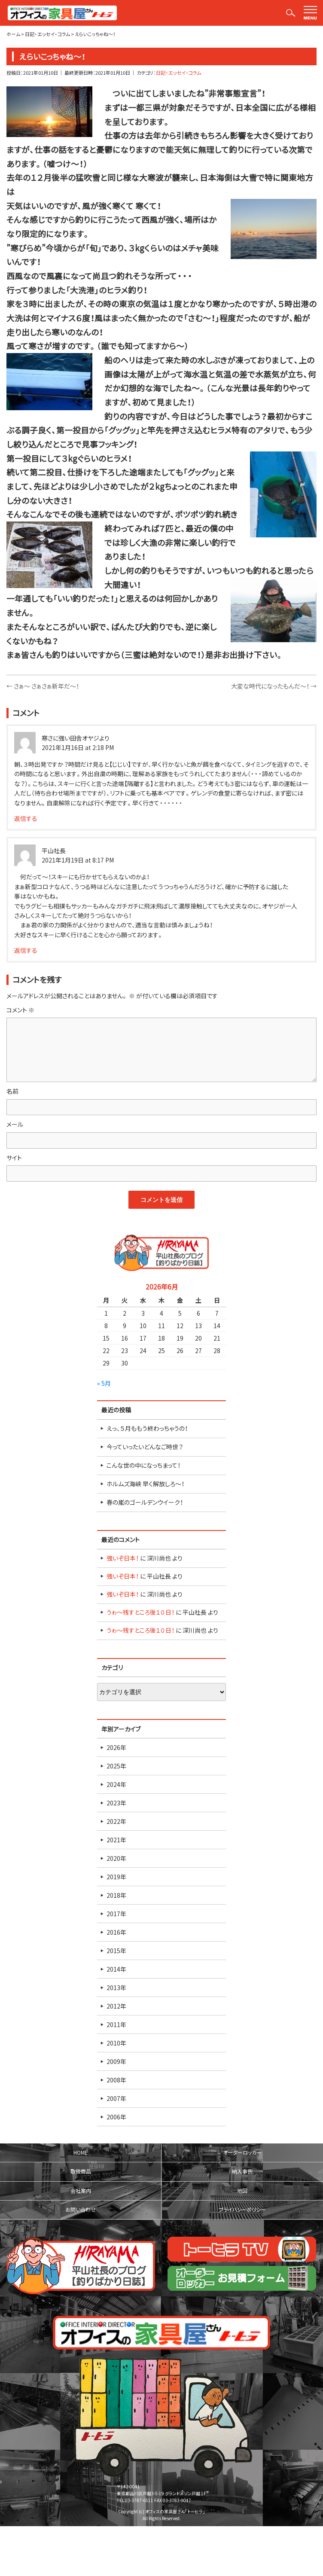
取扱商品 (80, 2171)
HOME (80, 2152)
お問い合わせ (80, 2209)
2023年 (116, 1803)
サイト (14, 1157)
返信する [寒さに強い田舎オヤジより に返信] (25, 818)
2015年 (116, 1950)
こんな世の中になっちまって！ (143, 1465)
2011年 (116, 2024)
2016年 (116, 1932)
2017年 (116, 1913)
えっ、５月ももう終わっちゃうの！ (147, 1428)
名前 (12, 1091)
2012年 (116, 2006)
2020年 (116, 1858)
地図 (242, 2191)
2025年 (116, 1766)
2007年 (116, 2098)
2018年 (116, 1895)
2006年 (116, 2117)
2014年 (116, 1969)
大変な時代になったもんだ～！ (274, 686)
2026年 (116, 1747)
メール (14, 1124)
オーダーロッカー (242, 2152)
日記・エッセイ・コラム (178, 72)
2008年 (116, 2080)
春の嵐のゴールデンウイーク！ (145, 1502)
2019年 (116, 1876)
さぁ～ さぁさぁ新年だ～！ (42, 686)
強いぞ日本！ (123, 1558)
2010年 (116, 2043)
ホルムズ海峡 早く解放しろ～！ (145, 1483)
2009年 (116, 2061)
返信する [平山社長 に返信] (25, 950)
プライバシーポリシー (242, 2209)
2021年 (116, 1839)
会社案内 (80, 2191)
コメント (20, 1010)
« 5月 (104, 1383)
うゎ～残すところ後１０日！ (140, 1612)
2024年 (116, 1784)
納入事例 (242, 2171)
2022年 (116, 1821)
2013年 (116, 1987)
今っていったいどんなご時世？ (145, 1446)
